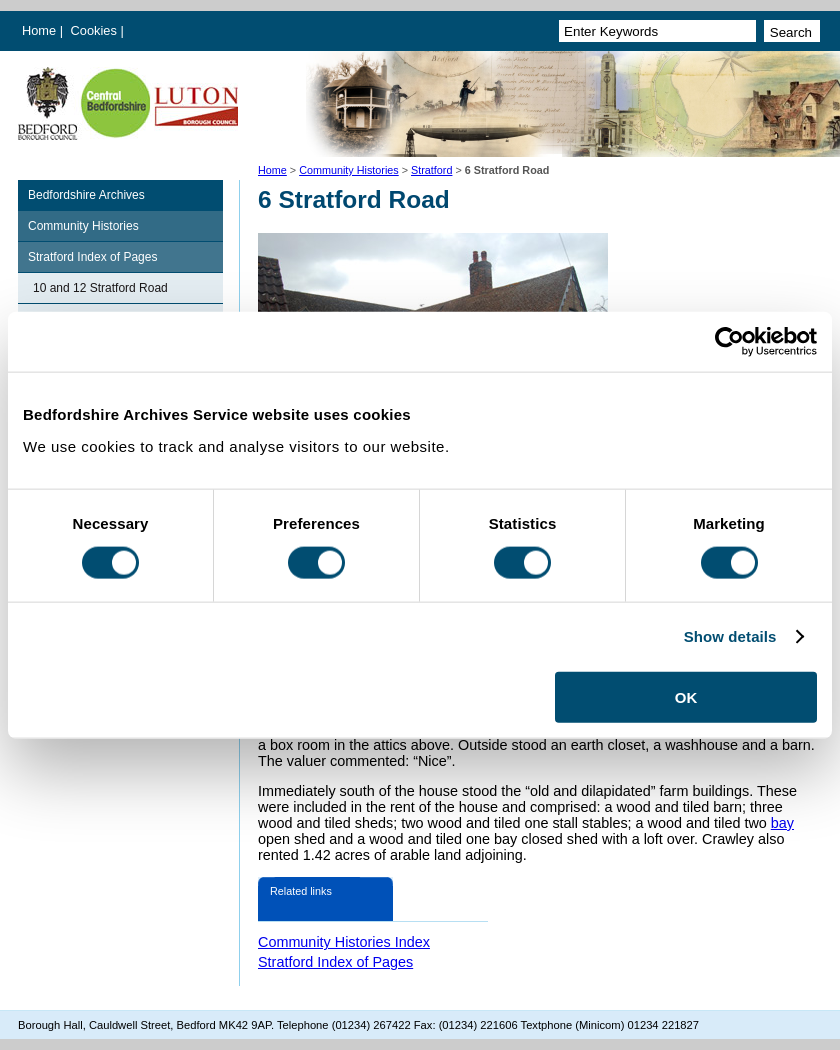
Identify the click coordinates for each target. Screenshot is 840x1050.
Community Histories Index (344, 942)
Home (39, 30)
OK (686, 696)
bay (782, 823)
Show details (730, 636)
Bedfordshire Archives (86, 195)
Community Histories (349, 170)
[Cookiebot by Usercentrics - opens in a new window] (729, 342)
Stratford (431, 170)
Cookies (96, 30)
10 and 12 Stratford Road (100, 288)
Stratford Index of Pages (92, 257)
